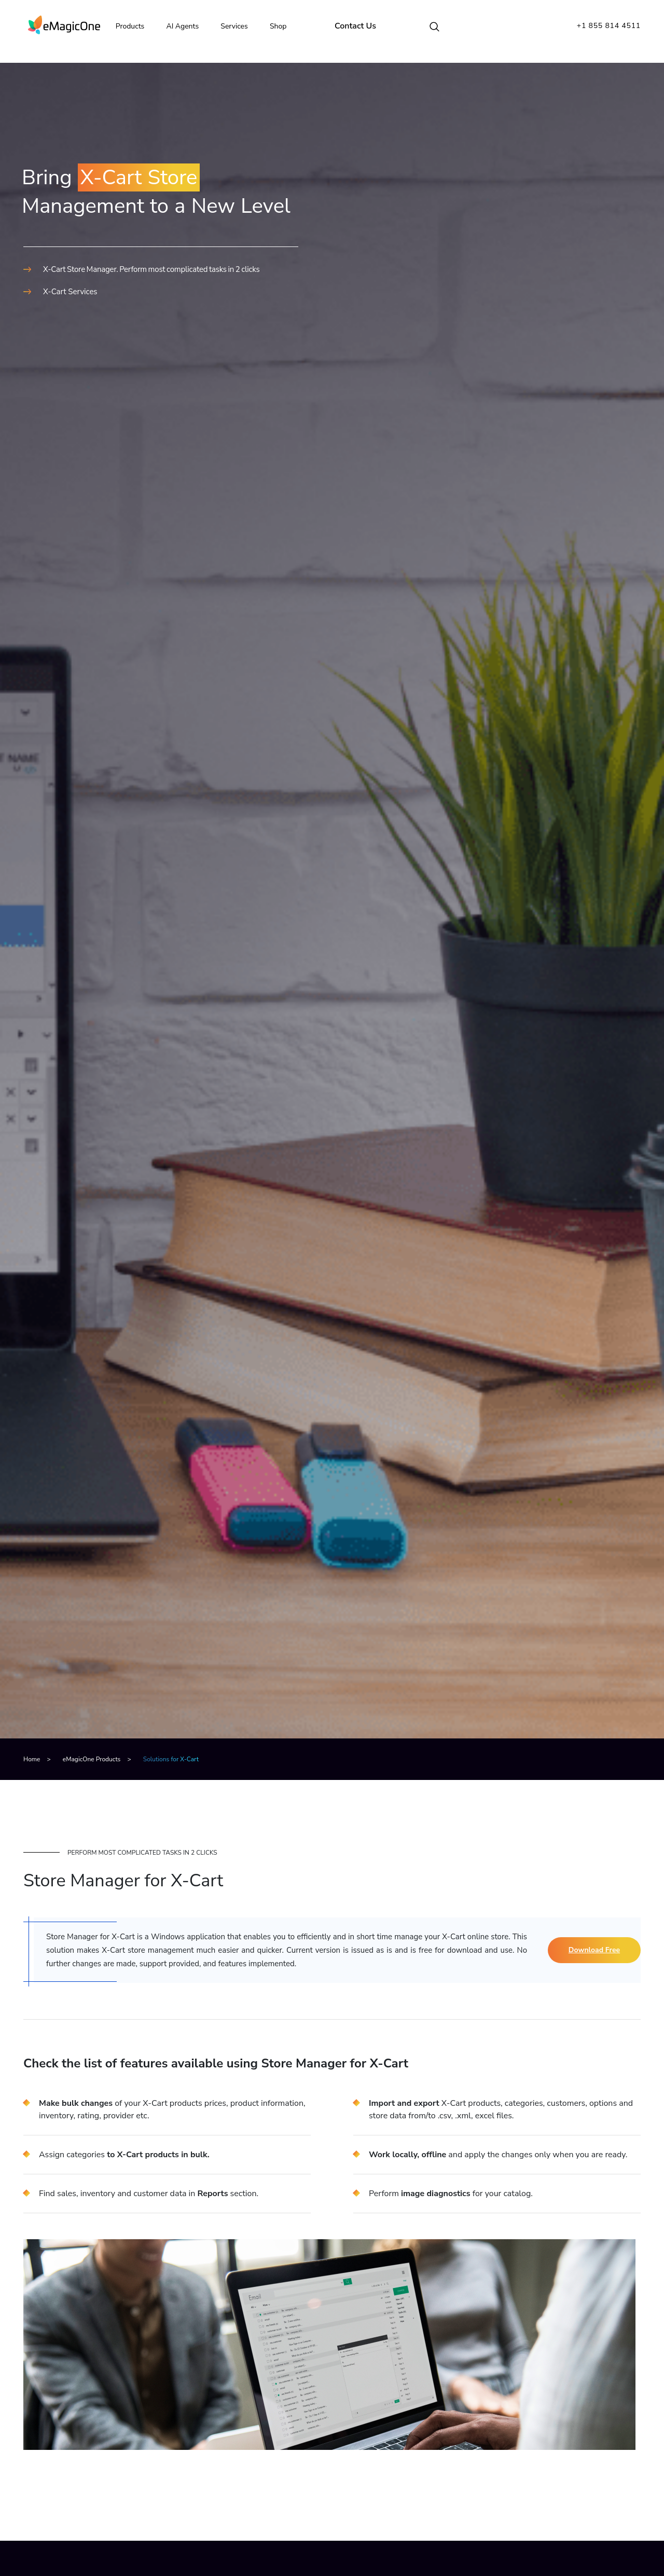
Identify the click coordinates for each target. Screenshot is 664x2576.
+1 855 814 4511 (609, 26)
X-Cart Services (70, 291)
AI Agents (187, 26)
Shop (283, 26)
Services (239, 26)
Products (135, 26)
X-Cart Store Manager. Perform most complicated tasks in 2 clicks (151, 269)
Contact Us (360, 26)
